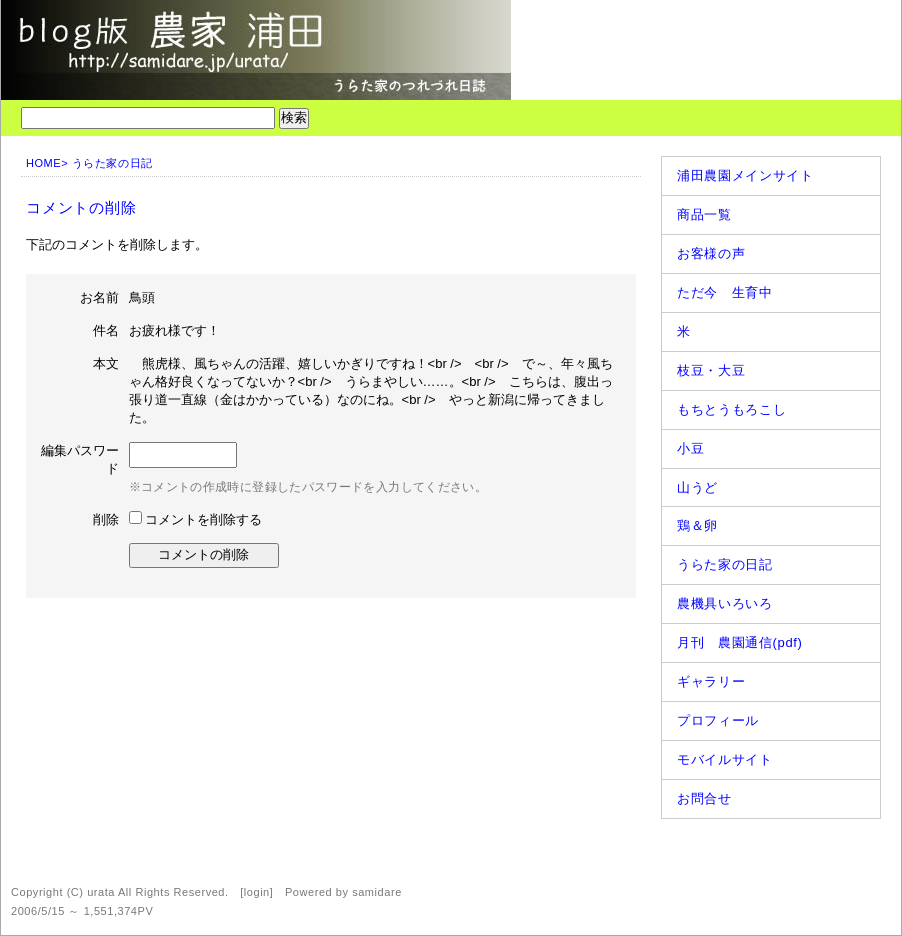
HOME (43, 163)
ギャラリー (711, 681)
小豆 (690, 448)
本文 (106, 363)
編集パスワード (80, 459)
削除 (106, 519)
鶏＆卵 (697, 525)
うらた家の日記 (112, 163)
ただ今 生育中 (725, 292)
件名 (106, 330)
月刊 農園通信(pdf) (740, 642)
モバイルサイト (725, 759)
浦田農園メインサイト (745, 175)
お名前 (99, 297)
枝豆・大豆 (711, 370)
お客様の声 (711, 253)
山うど (697, 487)
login (257, 892)
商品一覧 (704, 214)
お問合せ (704, 798)
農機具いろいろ (725, 603)
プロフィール (718, 720)
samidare (377, 892)
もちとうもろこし (731, 409)
